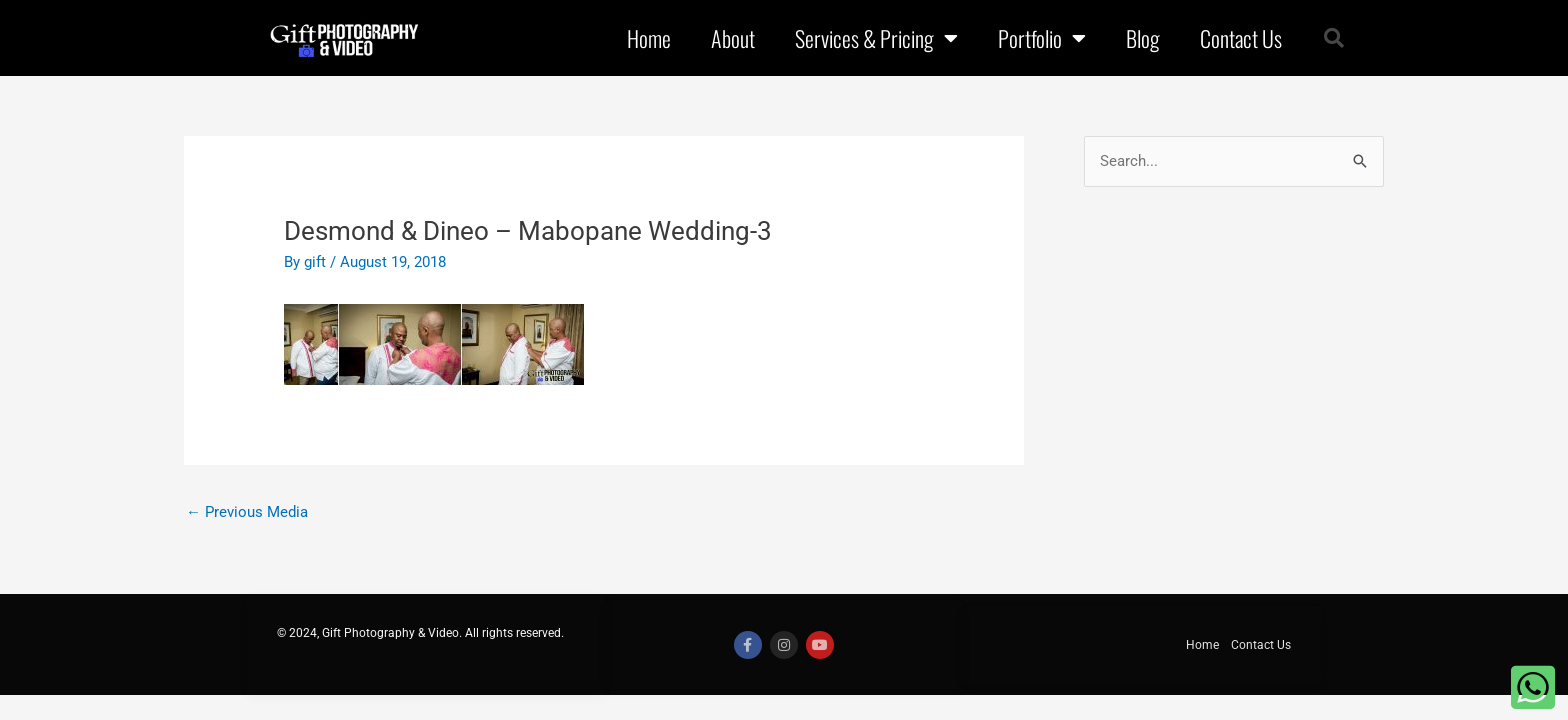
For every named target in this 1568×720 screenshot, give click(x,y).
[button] (1334, 38)
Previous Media (247, 510)
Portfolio (1042, 38)
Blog (1143, 38)
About (733, 38)
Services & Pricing (876, 38)
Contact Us (1241, 38)
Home (649, 38)
